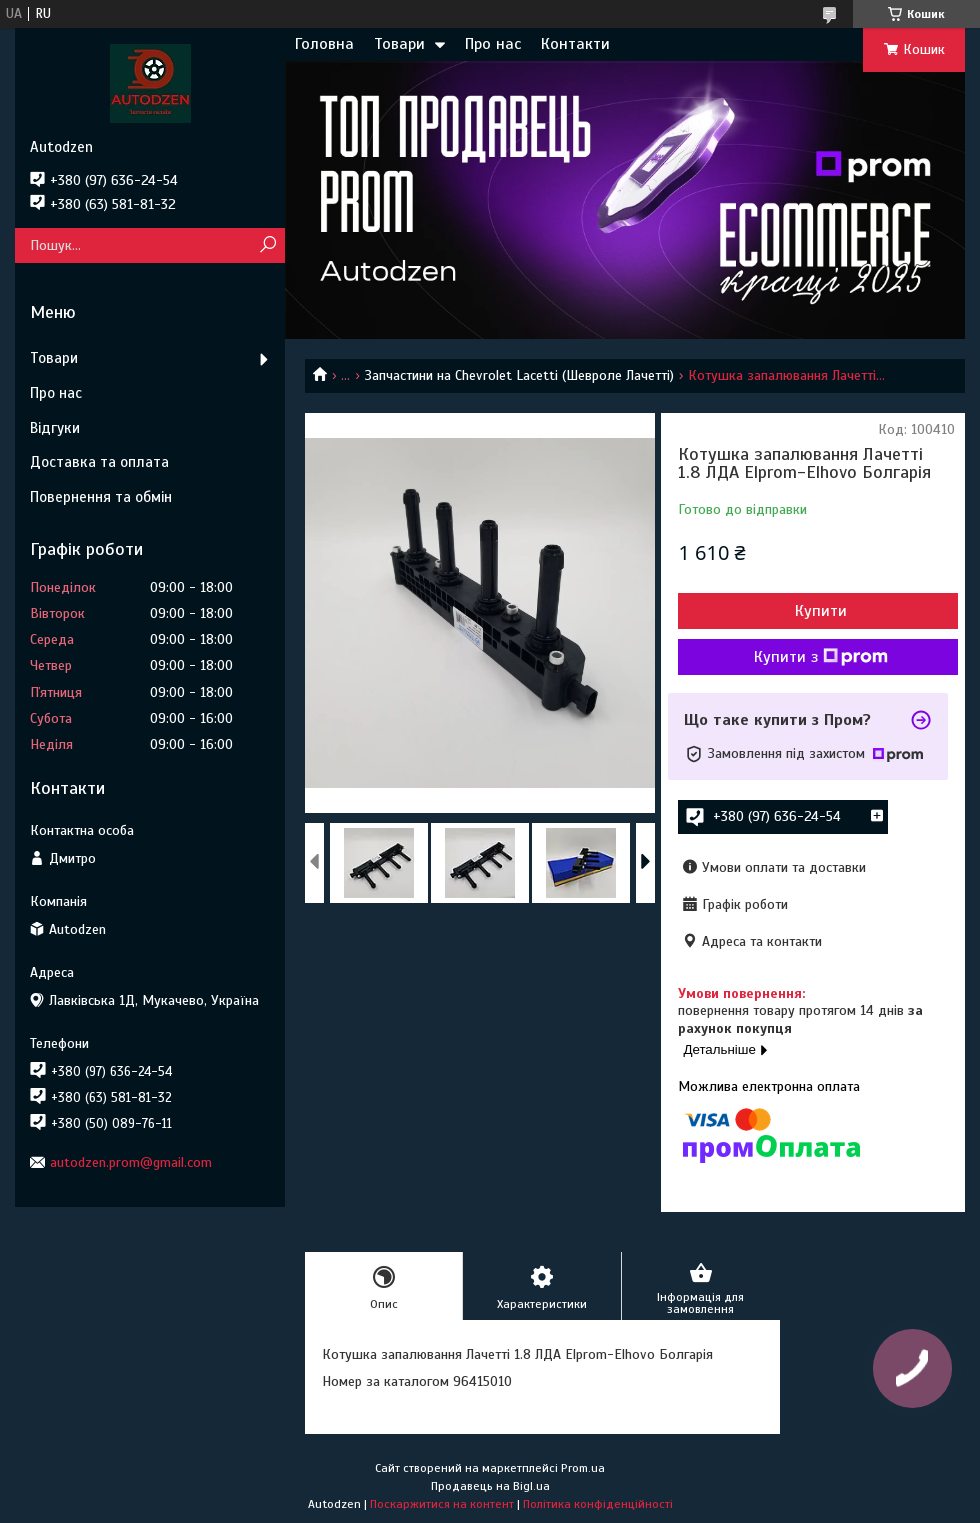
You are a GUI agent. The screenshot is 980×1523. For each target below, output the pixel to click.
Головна (324, 44)
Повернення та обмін (101, 497)
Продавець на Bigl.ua (490, 1486)
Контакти (575, 44)
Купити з (821, 657)
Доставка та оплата (99, 462)
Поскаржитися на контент (442, 1504)
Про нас (493, 44)
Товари (399, 44)
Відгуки (55, 428)
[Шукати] (267, 245)
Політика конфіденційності (598, 1504)
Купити (821, 611)
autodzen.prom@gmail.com (131, 1162)
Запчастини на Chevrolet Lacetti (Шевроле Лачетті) (519, 375)
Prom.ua (583, 1468)
